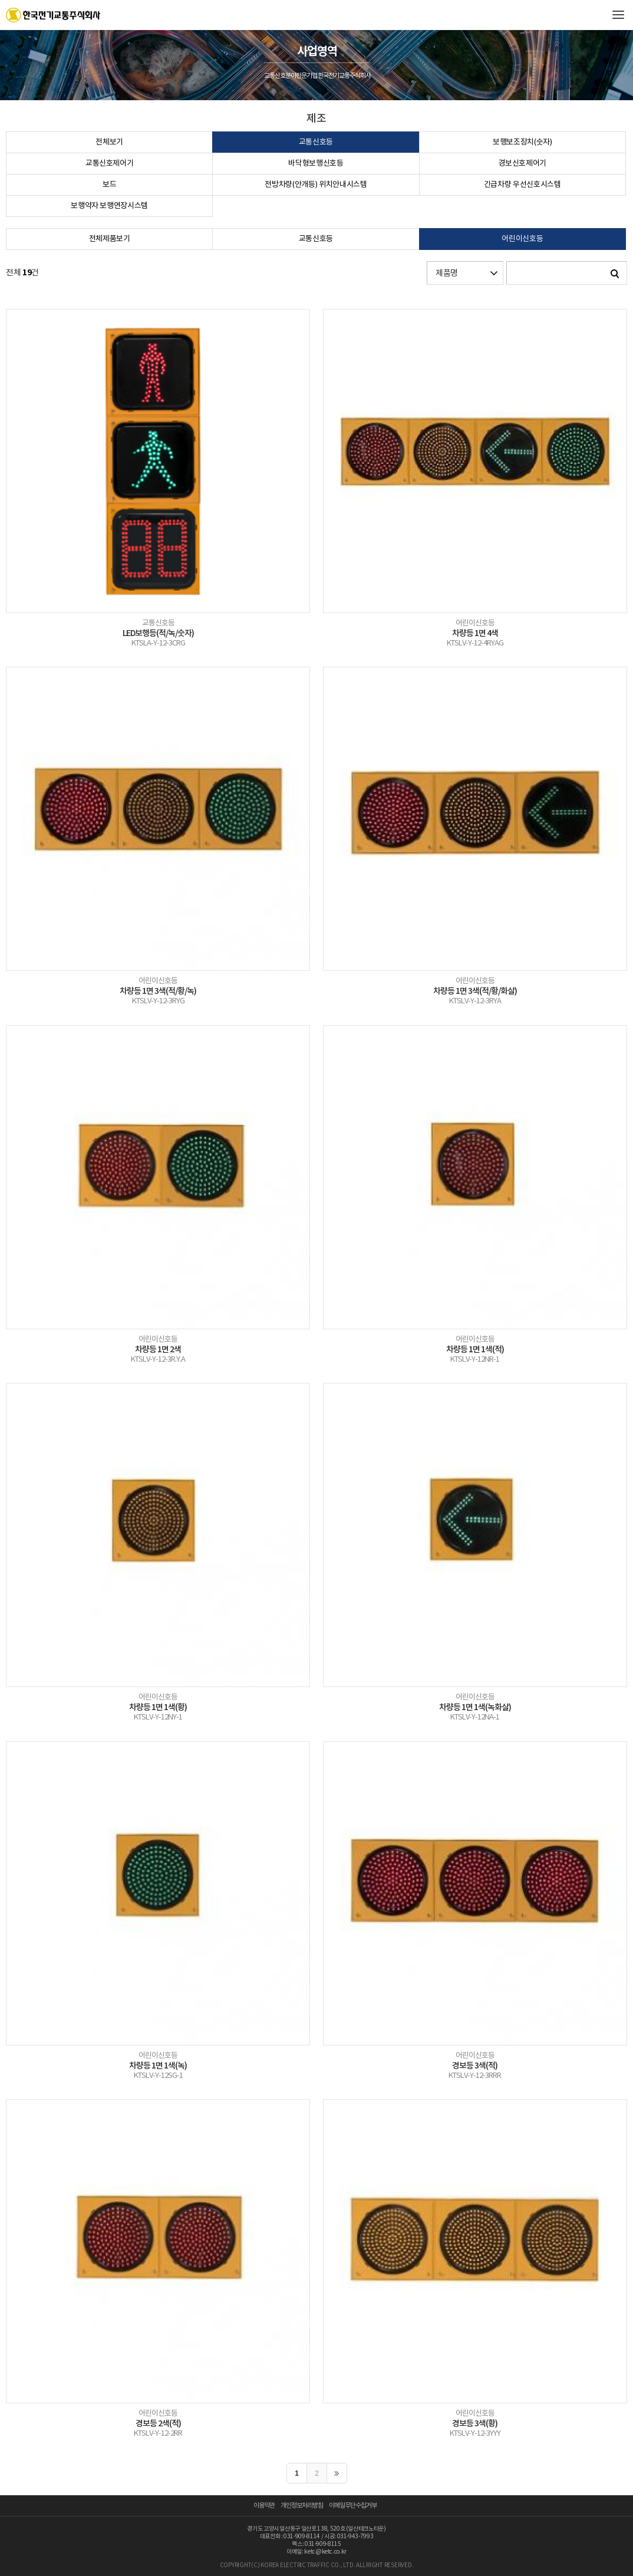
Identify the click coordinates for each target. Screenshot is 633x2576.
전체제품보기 (109, 239)
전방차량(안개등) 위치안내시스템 (316, 184)
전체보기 (109, 142)
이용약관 (264, 2505)
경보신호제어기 (522, 163)
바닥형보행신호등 (315, 163)
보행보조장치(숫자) (522, 142)
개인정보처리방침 (302, 2505)
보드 (109, 184)
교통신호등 (316, 142)
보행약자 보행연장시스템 (109, 206)
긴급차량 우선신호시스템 (522, 184)
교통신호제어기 (109, 163)
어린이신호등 (522, 239)
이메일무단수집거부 (353, 2505)
